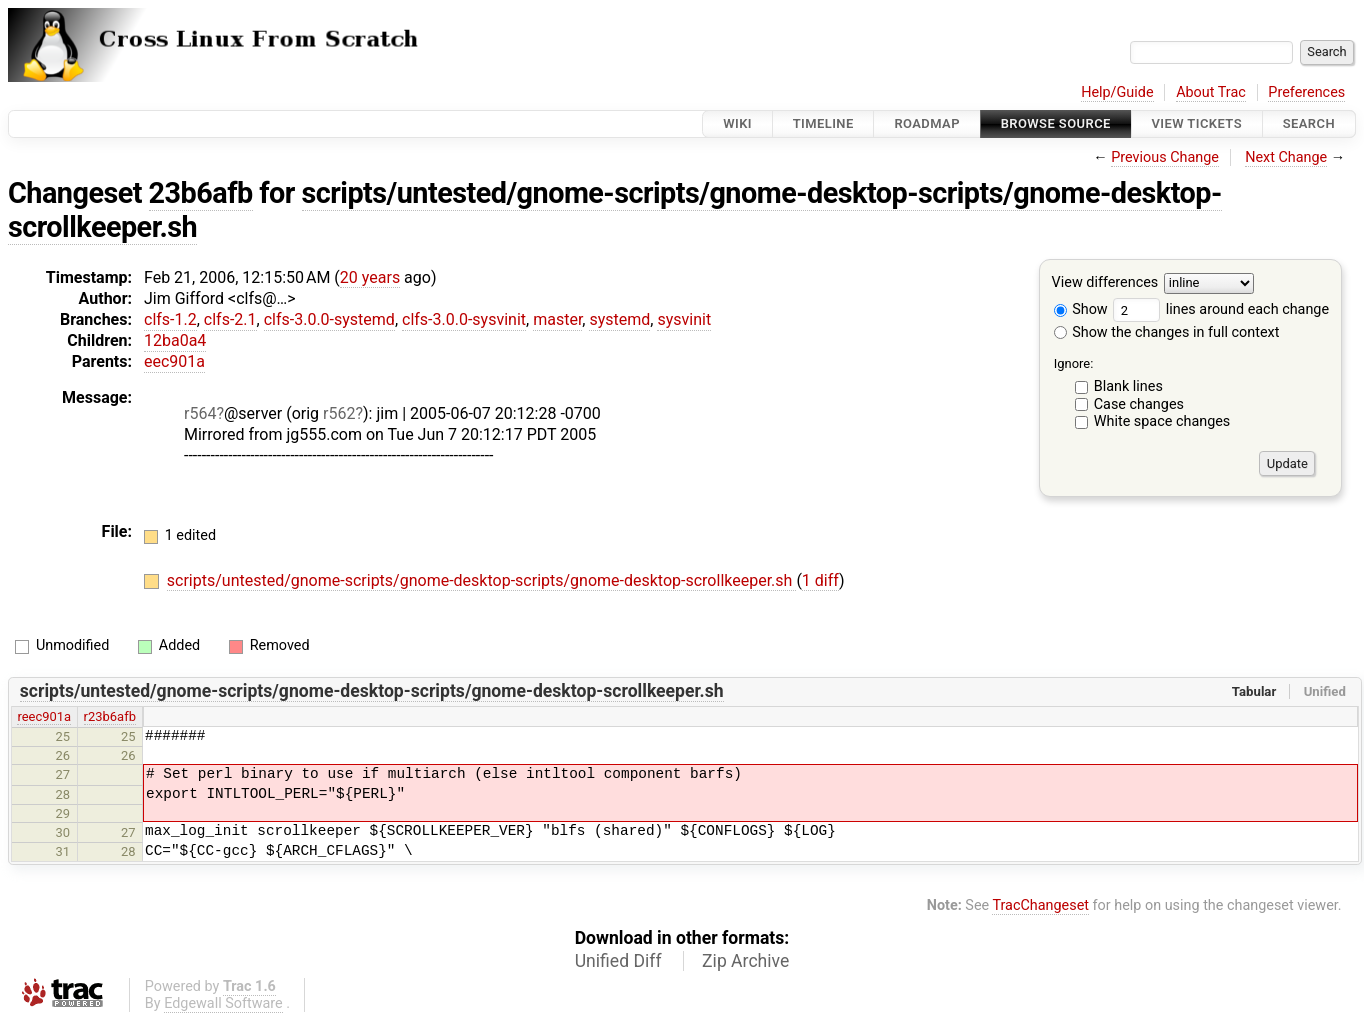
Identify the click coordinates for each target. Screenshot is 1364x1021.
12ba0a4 (175, 340)
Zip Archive (745, 961)
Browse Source (1056, 123)
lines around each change (1221, 309)
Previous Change (1165, 157)
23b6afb (201, 193)
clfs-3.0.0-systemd (329, 319)
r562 (339, 413)
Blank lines (1128, 386)
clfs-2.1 (230, 319)
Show (1081, 309)
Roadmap (927, 123)
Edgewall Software (223, 1003)
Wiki (737, 123)
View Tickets (1197, 123)
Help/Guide (1117, 92)
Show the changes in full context (1167, 332)
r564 (200, 413)
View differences (1105, 283)
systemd (619, 319)
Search (1309, 123)
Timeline (823, 123)
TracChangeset (1040, 905)
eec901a (174, 361)
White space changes (1162, 421)
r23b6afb (110, 716)
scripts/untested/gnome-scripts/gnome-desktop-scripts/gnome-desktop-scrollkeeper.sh (615, 210)
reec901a (44, 716)
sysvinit (684, 319)
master (557, 319)
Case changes (1139, 404)
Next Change (1286, 157)
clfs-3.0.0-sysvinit (464, 319)
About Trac (1211, 92)
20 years (370, 277)
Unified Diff (618, 961)
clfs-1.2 (170, 319)
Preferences (1306, 92)
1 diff (820, 580)
